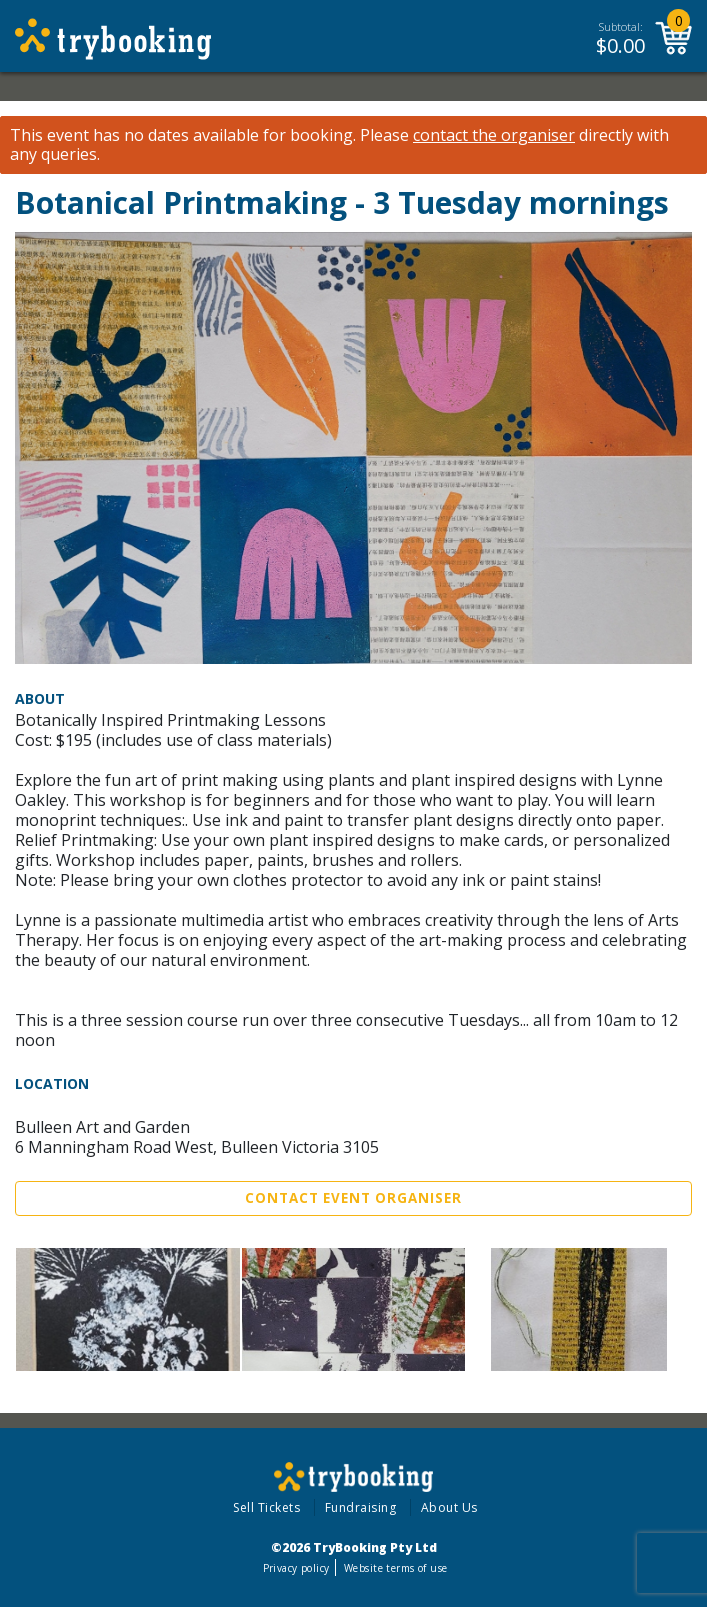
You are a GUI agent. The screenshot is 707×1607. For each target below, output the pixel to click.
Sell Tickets (266, 1507)
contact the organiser (494, 135)
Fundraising (361, 1507)
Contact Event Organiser (353, 1198)
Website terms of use (395, 1568)
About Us (449, 1507)
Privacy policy (296, 1568)
